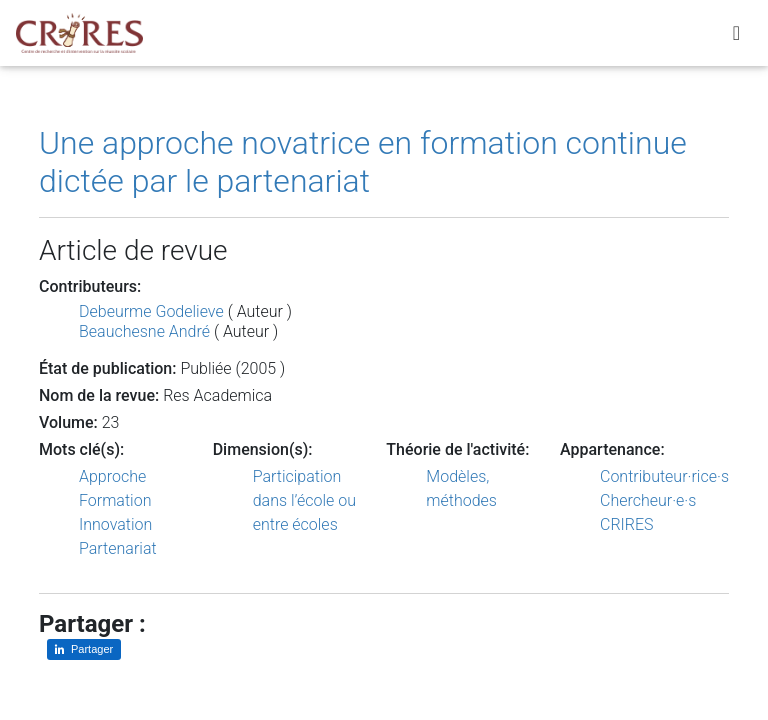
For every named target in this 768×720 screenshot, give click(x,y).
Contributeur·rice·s (664, 476)
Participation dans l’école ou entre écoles (304, 500)
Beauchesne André (144, 331)
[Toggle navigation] (736, 37)
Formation (115, 500)
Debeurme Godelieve (151, 311)
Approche (112, 476)
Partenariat (118, 548)
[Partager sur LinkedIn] (84, 649)
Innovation (115, 524)
